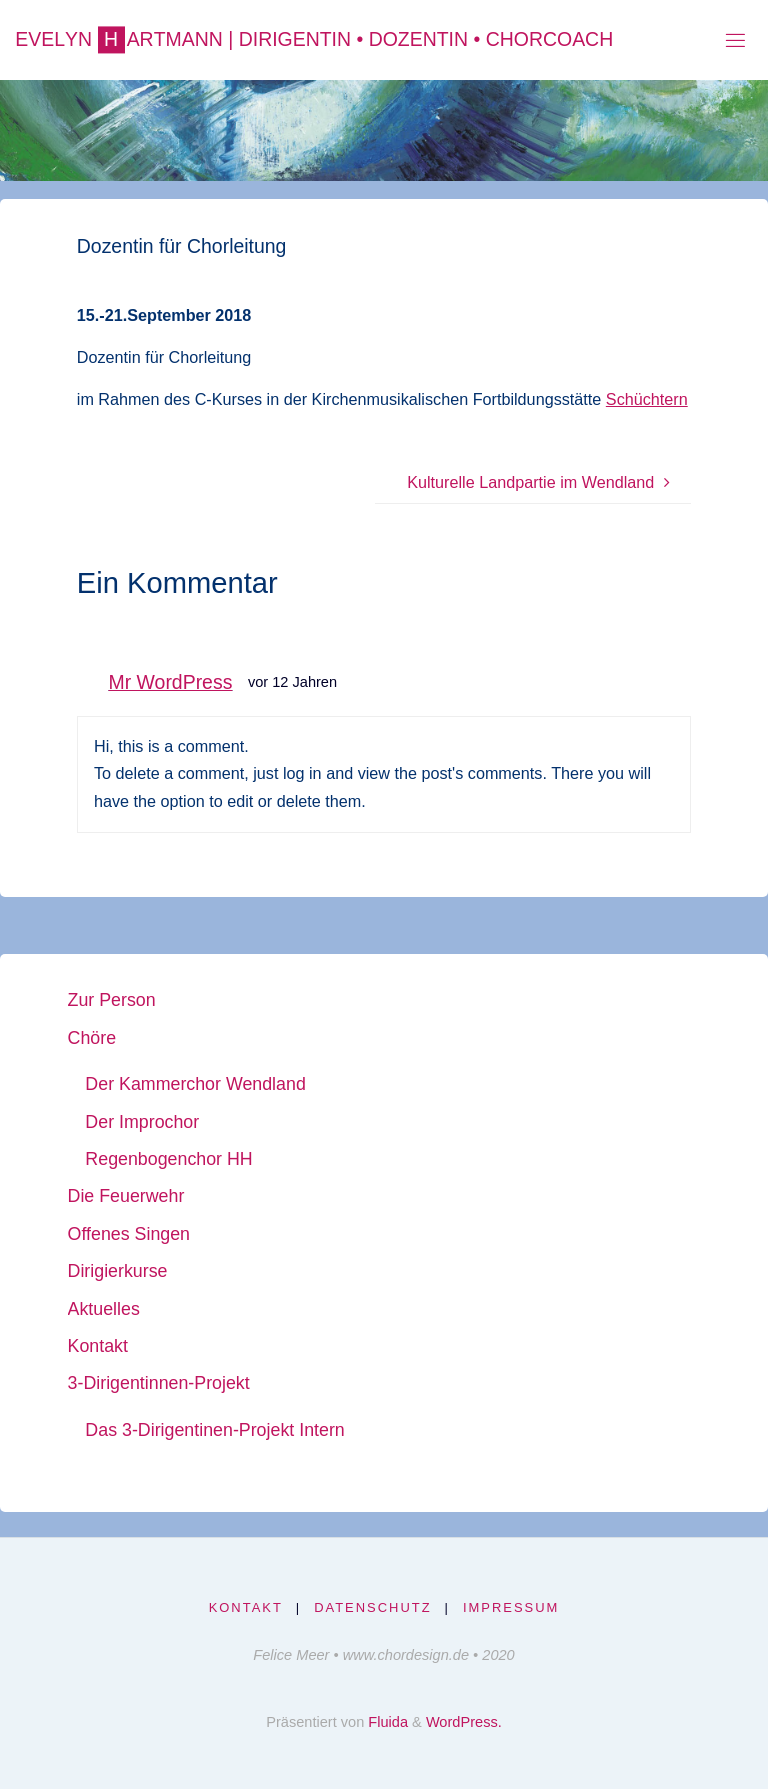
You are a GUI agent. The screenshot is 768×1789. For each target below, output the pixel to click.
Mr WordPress (171, 682)
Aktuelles (104, 1309)
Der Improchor (142, 1122)
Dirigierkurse (118, 1271)
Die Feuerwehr (126, 1196)
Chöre (92, 1038)
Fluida (386, 1722)
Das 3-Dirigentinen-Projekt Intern (214, 1430)
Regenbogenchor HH (168, 1159)
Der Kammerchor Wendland (195, 1084)
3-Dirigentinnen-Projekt (159, 1383)
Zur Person (112, 1000)
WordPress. (464, 1722)
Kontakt (98, 1346)
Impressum (511, 1607)
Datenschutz (372, 1607)
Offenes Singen (129, 1234)
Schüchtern (647, 399)
